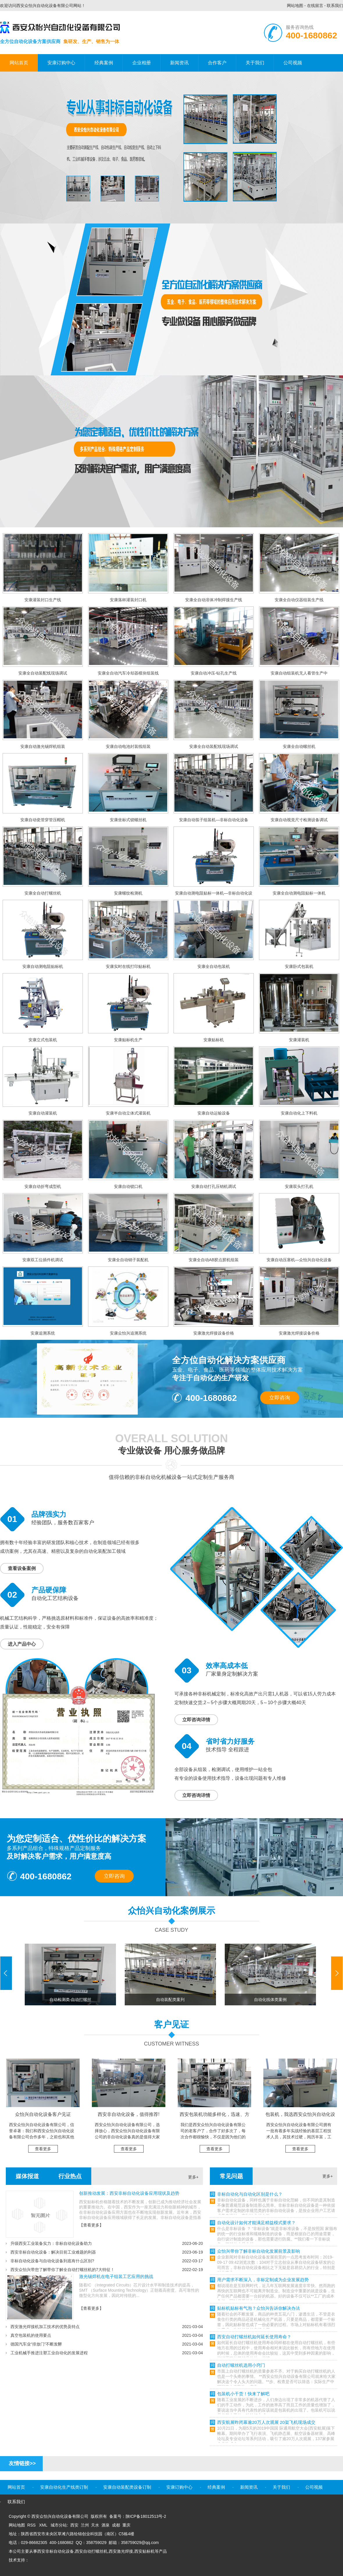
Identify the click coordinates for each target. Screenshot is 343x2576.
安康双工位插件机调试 (42, 1259)
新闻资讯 (179, 62)
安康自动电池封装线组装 (128, 746)
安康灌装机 (299, 1039)
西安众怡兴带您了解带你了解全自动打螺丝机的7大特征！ (62, 2269)
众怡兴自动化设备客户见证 (43, 2114)
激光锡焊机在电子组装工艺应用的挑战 (116, 2276)
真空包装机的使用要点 (30, 2335)
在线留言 (315, 5)
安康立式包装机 (42, 1039)
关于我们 (255, 62)
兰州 (85, 2525)
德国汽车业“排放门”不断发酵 (36, 2344)
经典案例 (103, 62)
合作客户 (217, 62)
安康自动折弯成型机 (42, 1186)
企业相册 (141, 62)
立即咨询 (279, 1398)
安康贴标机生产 (128, 1039)
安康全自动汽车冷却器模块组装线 (128, 673)
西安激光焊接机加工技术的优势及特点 (45, 2326)
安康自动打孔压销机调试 (213, 1186)
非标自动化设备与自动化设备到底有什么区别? (52, 2261)
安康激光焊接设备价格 (213, 1333)
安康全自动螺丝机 (299, 746)
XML (43, 2525)
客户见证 (171, 2024)
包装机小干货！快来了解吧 (243, 2393)
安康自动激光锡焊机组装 (42, 746)
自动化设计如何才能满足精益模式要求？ (256, 2222)
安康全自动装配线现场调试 (42, 673)
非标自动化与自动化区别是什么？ (250, 2194)
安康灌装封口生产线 (42, 599)
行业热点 (70, 2176)
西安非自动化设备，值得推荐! (128, 2114)
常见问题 (231, 2176)
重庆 (126, 2525)
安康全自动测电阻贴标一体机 (299, 893)
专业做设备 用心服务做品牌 (171, 1450)
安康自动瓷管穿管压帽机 (42, 819)
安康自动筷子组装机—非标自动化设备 (213, 819)
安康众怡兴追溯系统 (128, 1333)
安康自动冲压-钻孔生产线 (214, 673)
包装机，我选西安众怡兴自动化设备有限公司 (300, 2117)
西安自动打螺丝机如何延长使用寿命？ (254, 2336)
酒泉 (105, 2525)
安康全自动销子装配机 (128, 1259)
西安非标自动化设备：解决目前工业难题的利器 (53, 2252)
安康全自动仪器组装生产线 (299, 599)
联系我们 (335, 5)
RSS (32, 2525)
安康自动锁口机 (128, 1186)
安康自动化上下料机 (299, 1113)
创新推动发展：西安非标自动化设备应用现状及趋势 (129, 2193)
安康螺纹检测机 (128, 893)
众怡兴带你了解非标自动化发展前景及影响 (258, 2251)
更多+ (193, 2177)
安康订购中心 (61, 62)
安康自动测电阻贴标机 (42, 966)
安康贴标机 (213, 1039)
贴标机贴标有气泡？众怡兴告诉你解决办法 (258, 2308)
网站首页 (19, 62)
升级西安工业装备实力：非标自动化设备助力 (51, 2243)
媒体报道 (27, 2176)
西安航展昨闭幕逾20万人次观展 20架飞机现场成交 (266, 2422)
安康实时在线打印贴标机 (128, 966)
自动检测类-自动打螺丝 (70, 1999)
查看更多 (43, 2148)
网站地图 (295, 5)
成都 (116, 2525)
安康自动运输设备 (213, 1113)
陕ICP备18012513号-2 (146, 2516)
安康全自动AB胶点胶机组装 (214, 1259)
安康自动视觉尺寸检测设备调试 (299, 819)
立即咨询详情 (196, 1719)
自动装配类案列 (170, 1999)
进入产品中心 (22, 1644)
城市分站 (59, 2525)
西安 (74, 2525)
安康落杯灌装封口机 (128, 599)
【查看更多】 (91, 2225)
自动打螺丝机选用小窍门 (241, 2365)
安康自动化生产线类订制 (64, 2487)
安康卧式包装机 (299, 966)
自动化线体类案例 (270, 1999)
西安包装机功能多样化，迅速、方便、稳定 (214, 2117)
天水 (95, 2525)
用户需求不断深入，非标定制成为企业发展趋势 (263, 2279)
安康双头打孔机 (299, 1186)
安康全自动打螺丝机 (42, 893)
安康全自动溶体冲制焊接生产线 (213, 599)
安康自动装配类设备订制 (127, 2487)
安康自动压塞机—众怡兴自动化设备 (299, 1259)
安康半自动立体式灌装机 (128, 1113)
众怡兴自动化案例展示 (171, 1910)
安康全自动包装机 (213, 966)
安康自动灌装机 (42, 1113)
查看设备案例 (22, 1568)
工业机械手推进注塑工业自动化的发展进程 (49, 2352)
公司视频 (292, 62)
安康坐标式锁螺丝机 (128, 819)
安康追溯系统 (43, 1333)
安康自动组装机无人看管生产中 (299, 673)
